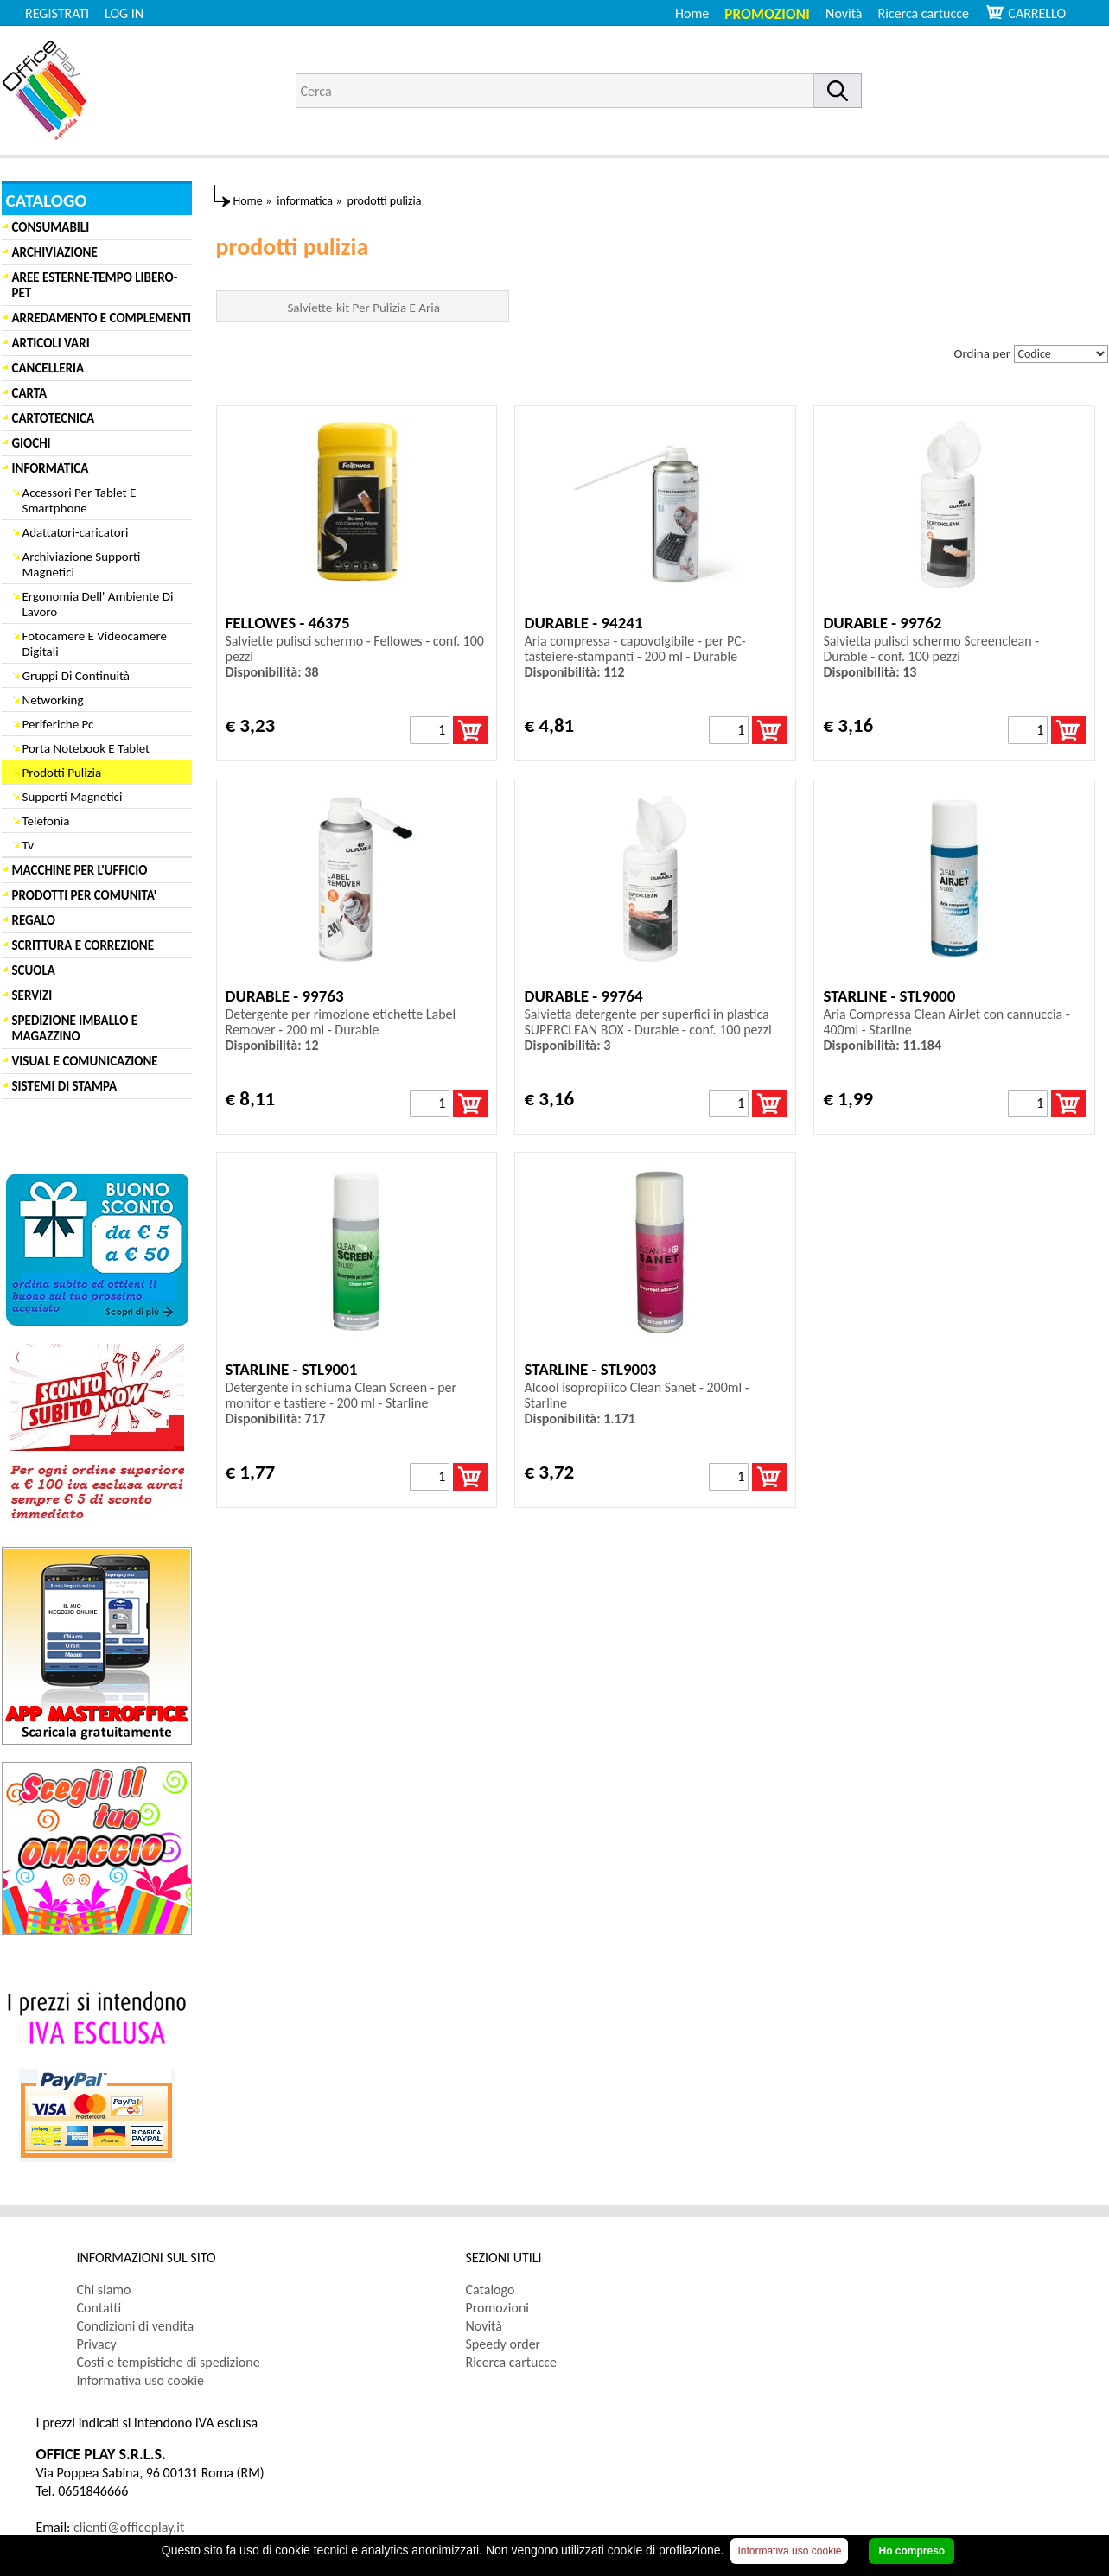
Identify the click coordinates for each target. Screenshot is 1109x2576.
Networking (53, 700)
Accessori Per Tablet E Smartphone (79, 500)
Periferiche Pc (58, 724)
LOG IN (124, 13)
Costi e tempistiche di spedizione (168, 2362)
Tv (28, 845)
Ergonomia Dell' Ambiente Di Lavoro (98, 604)
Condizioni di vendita (135, 2326)
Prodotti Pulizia (62, 772)
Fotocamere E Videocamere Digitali (94, 643)
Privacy (97, 2344)
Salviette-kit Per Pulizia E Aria (363, 307)
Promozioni (767, 14)
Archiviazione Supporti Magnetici (81, 564)
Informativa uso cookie (141, 2380)
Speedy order (503, 2344)
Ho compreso (911, 2551)
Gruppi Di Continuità (76, 676)
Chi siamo (104, 2289)
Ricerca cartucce (923, 13)
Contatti (99, 2307)
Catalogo (490, 2289)
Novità (843, 13)
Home (692, 13)
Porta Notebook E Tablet (86, 748)
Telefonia (46, 821)
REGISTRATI (57, 13)
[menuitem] (931, 13)
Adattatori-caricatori (75, 532)
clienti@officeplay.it (128, 2527)
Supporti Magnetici (72, 797)
